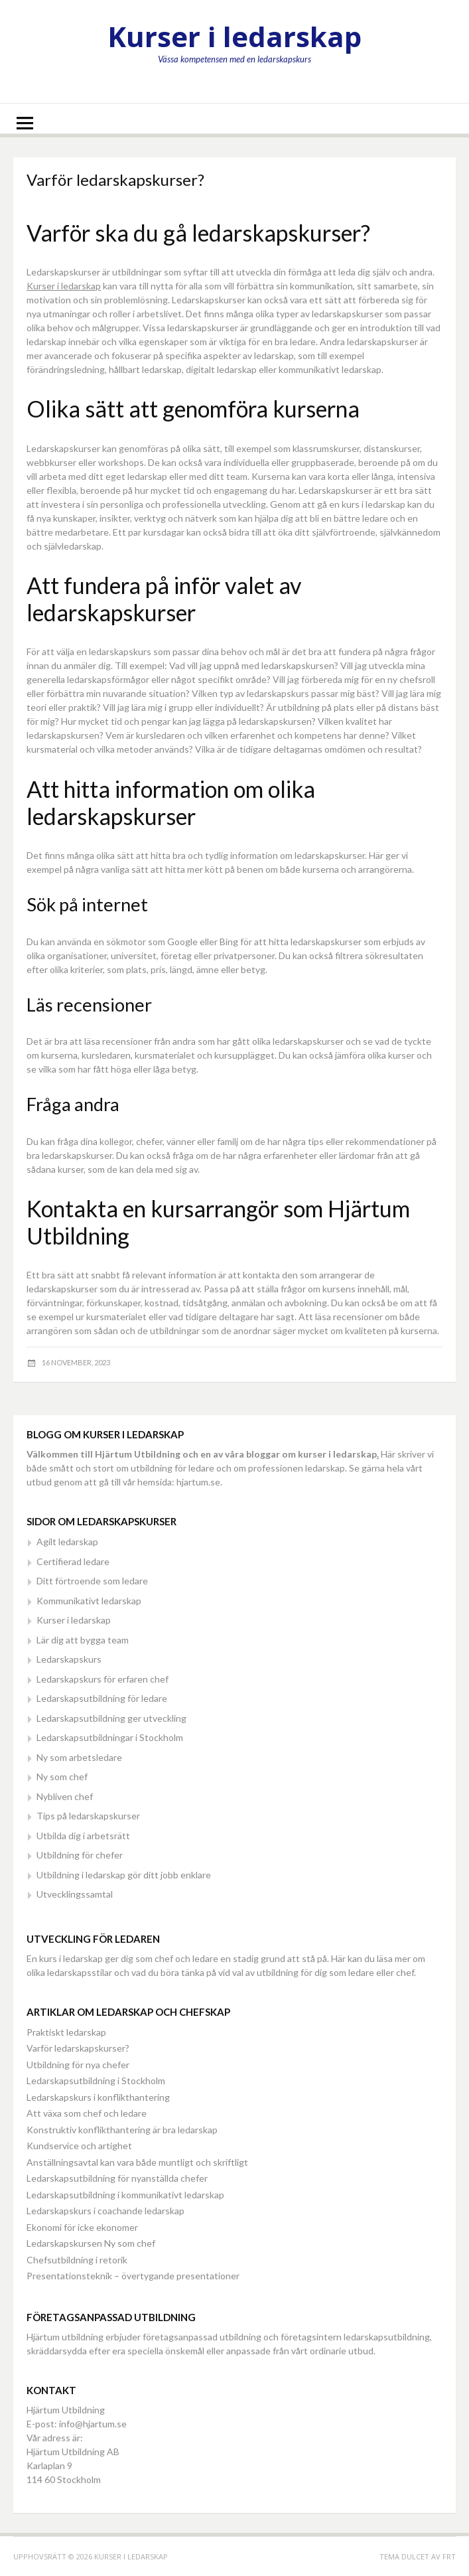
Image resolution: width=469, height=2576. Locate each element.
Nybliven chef (64, 1796)
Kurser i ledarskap (234, 36)
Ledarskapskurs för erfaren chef (102, 1679)
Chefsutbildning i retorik (77, 2259)
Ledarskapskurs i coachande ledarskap (105, 2210)
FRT (449, 2556)
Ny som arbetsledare (79, 1757)
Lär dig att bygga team (82, 1639)
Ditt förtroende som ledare (92, 1580)
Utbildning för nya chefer (78, 2064)
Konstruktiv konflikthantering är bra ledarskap (122, 2129)
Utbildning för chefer (79, 1854)
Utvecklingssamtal (74, 1894)
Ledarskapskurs (68, 1659)
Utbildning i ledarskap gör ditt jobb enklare (123, 1874)
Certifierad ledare (72, 1561)
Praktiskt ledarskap (66, 2032)
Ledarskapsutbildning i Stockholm (96, 2080)
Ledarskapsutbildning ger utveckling (111, 1718)
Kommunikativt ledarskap (88, 1600)
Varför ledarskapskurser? (78, 2048)
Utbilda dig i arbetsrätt (83, 1835)
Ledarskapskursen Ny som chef (91, 2243)
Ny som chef (62, 1776)
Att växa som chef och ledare (87, 2113)
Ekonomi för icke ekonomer (82, 2227)
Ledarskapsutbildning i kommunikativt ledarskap (125, 2194)
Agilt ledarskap (67, 1541)
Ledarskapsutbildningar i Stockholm (109, 1737)
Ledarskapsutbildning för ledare (101, 1698)
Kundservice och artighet (79, 2145)
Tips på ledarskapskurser (88, 1815)
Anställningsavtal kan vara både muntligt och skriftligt (137, 2162)
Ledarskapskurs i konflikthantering (98, 2097)
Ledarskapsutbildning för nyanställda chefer (117, 2178)
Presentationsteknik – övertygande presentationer (133, 2275)
